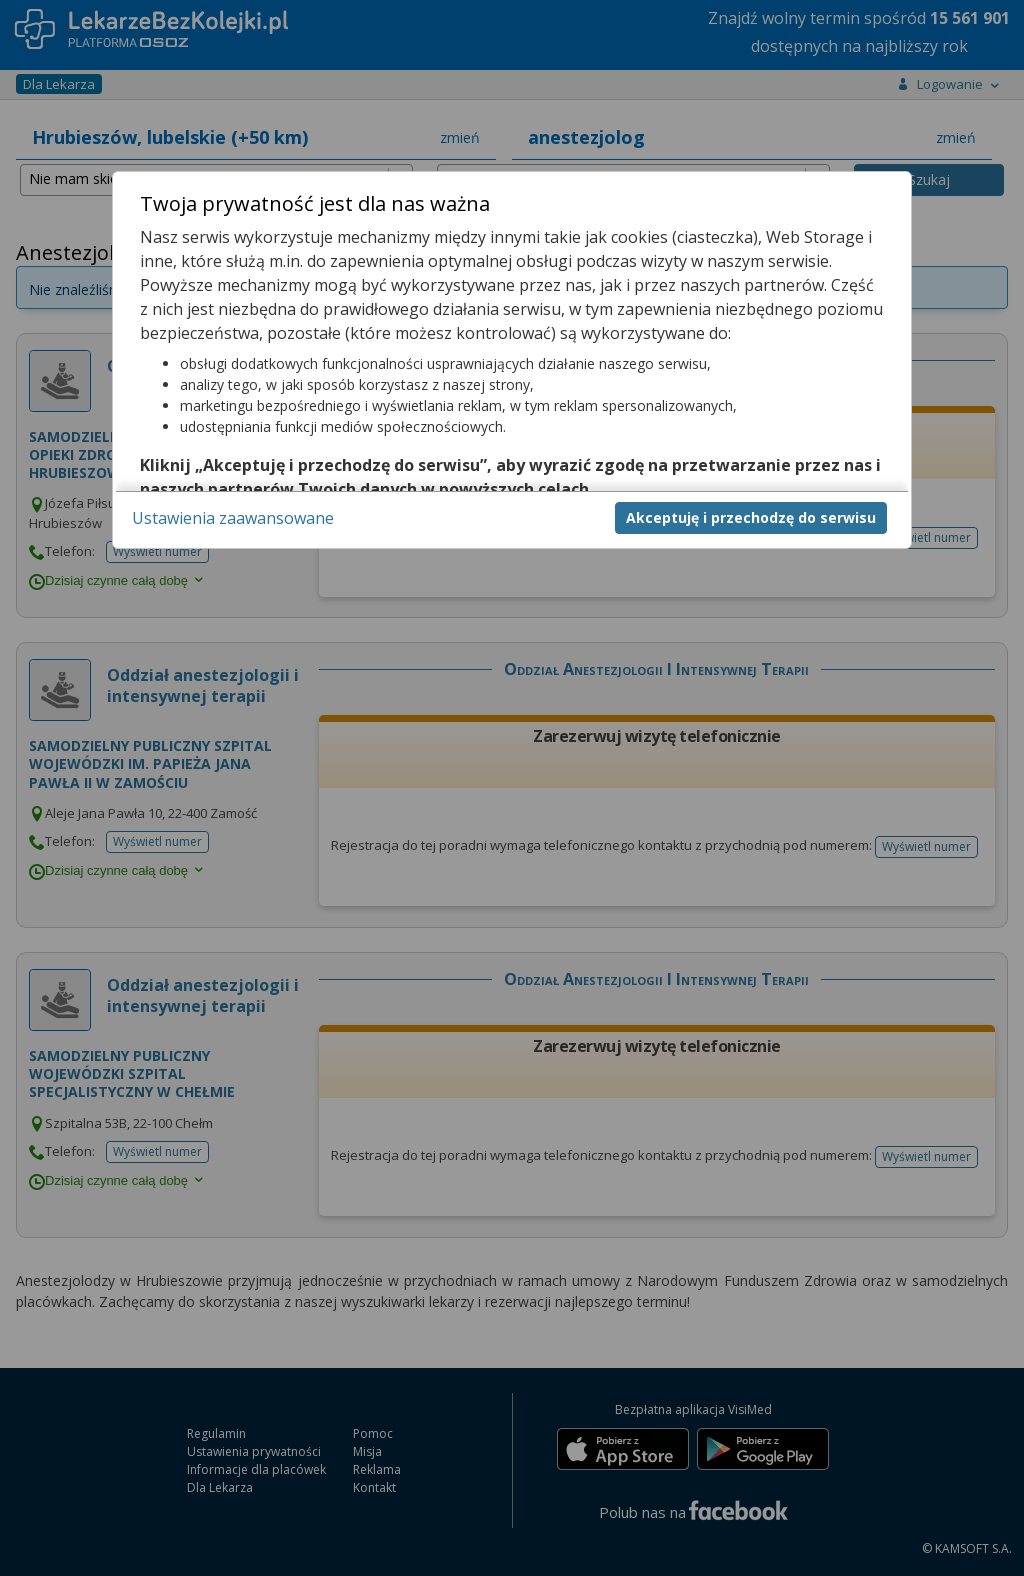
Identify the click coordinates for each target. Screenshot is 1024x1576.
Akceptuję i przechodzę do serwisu (751, 517)
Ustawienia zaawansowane (233, 518)
